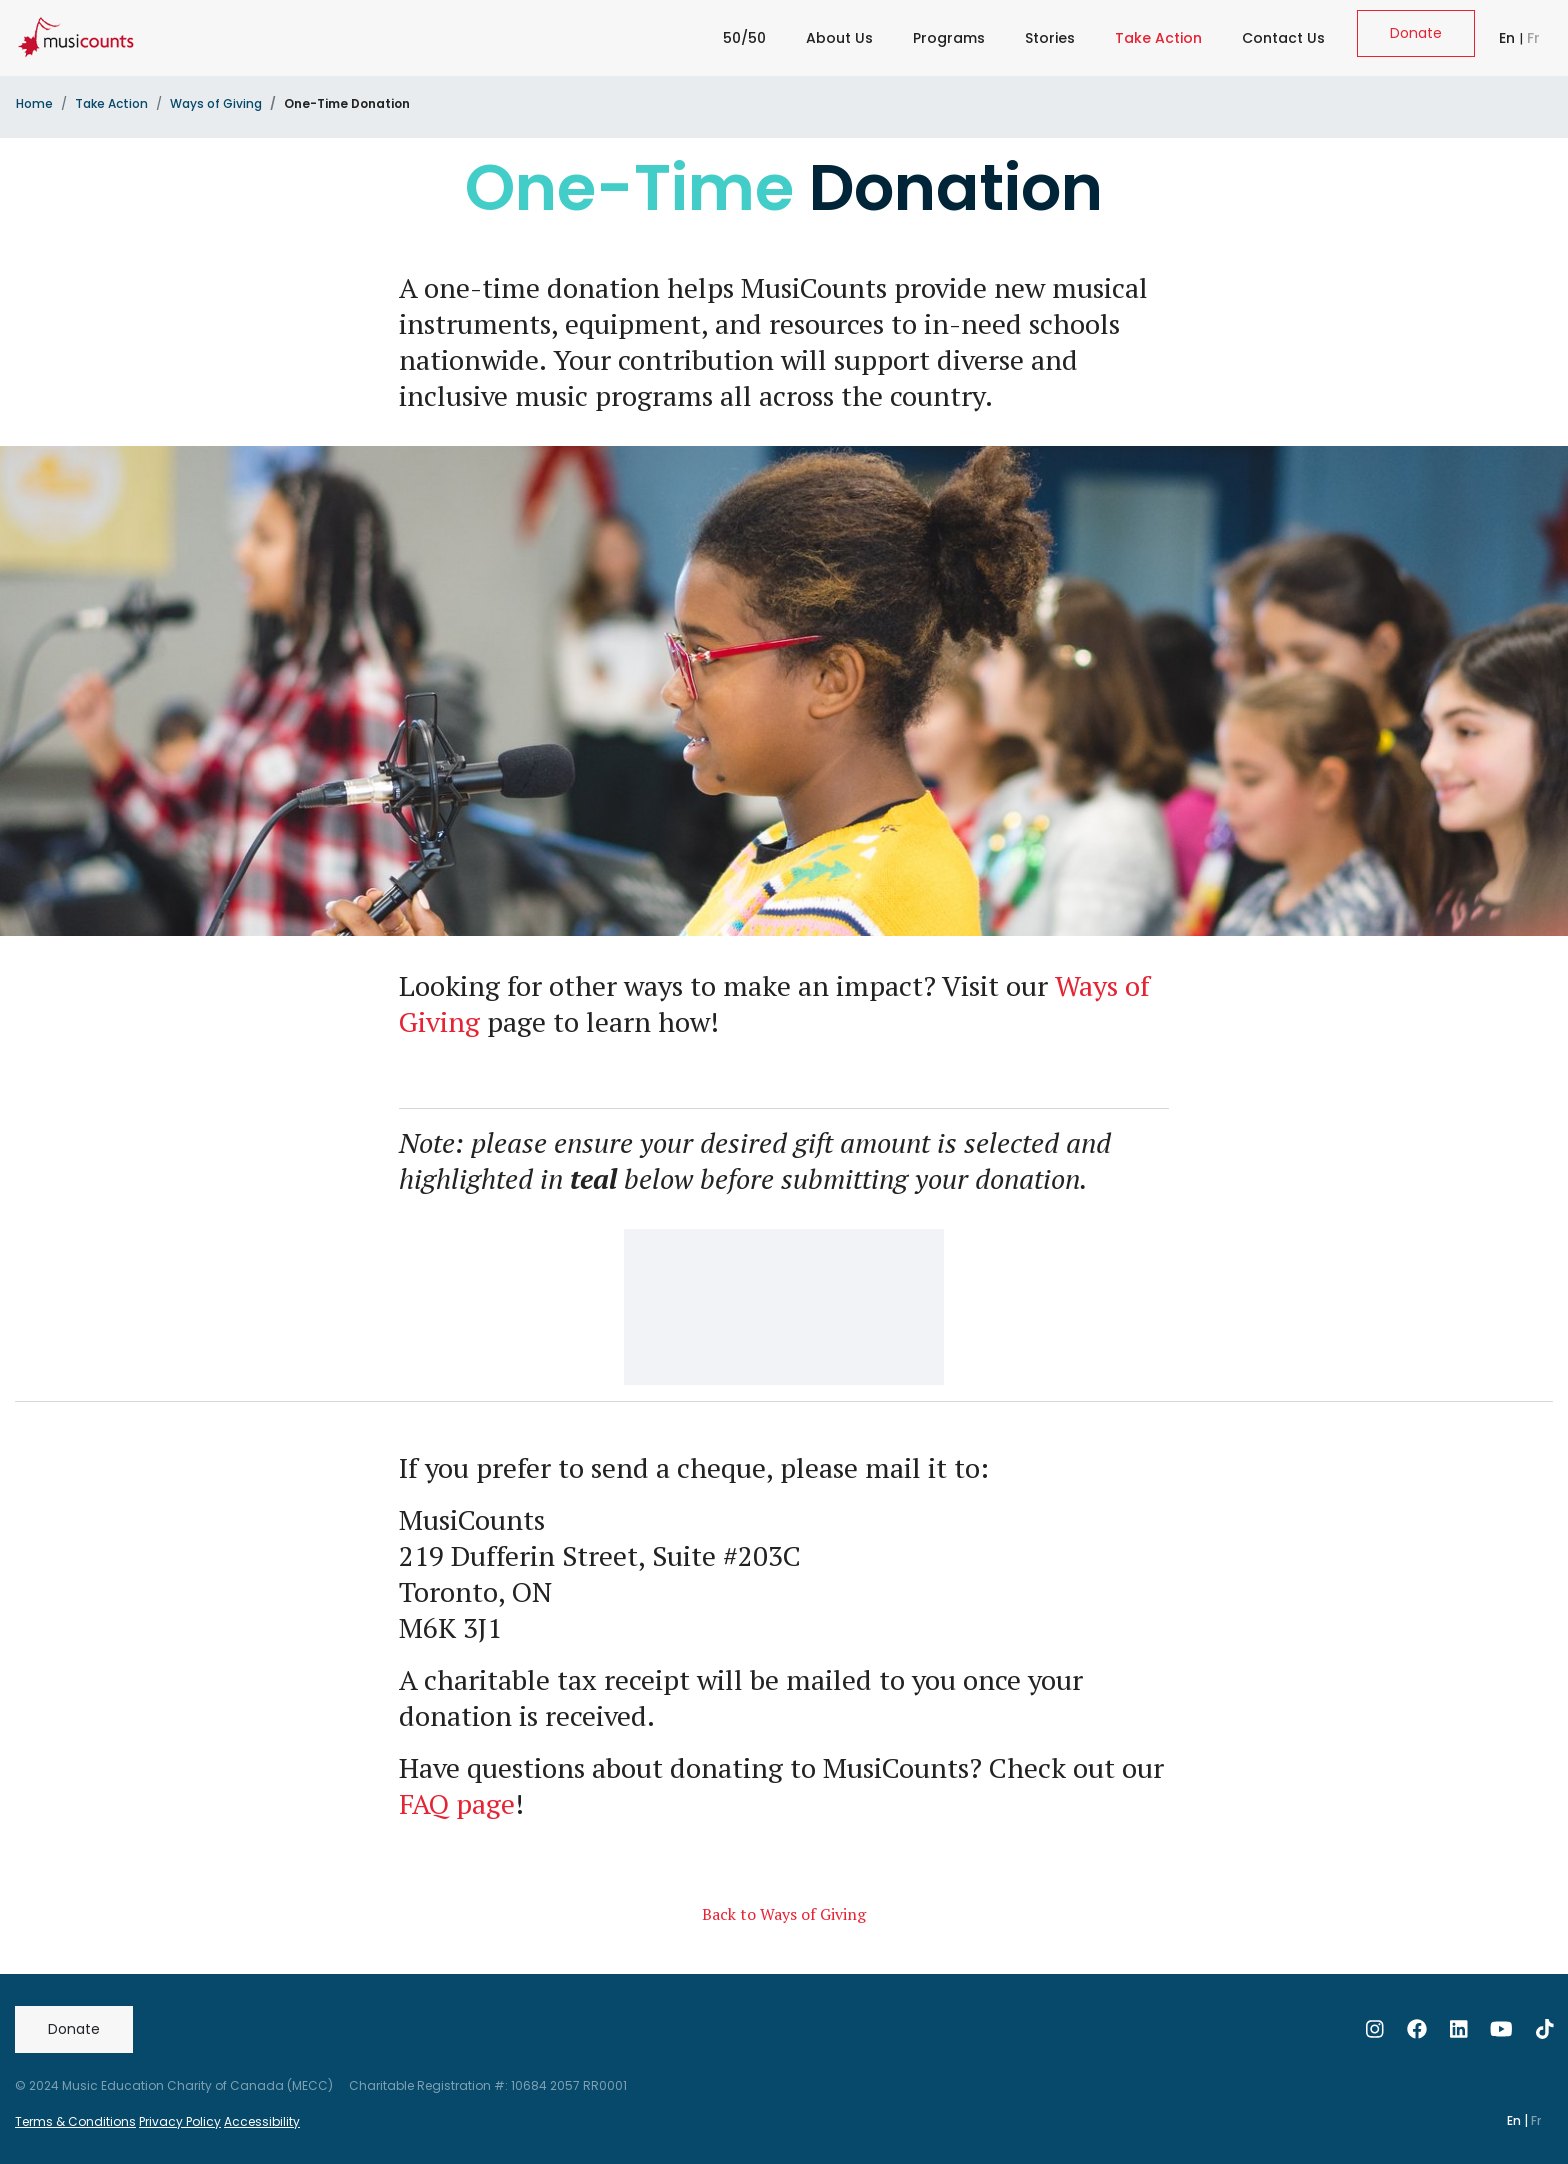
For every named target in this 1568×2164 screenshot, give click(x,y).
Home (34, 103)
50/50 (744, 38)
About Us (839, 38)
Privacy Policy (180, 2121)
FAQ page (457, 1803)
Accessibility (262, 2121)
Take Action (1162, 31)
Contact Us (1283, 38)
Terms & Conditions (75, 2121)
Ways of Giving (216, 103)
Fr (1533, 38)
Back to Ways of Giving (784, 1914)
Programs (949, 38)
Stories (1050, 38)
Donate (1416, 33)
